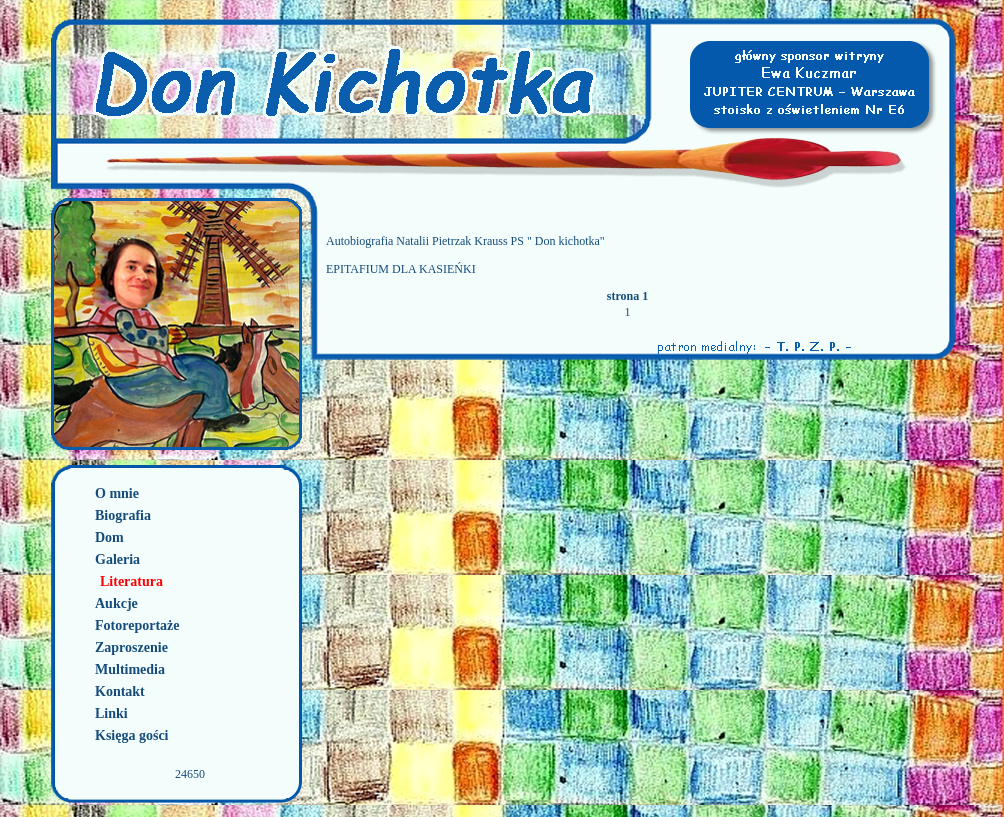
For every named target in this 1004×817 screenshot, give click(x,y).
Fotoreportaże (137, 625)
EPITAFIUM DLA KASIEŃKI (401, 269)
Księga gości (132, 735)
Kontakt (120, 691)
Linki (111, 713)
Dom (109, 537)
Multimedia (130, 669)
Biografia (123, 515)
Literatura (131, 581)
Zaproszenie (131, 647)
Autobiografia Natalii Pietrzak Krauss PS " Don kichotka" (465, 241)
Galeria (117, 559)
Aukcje (116, 603)
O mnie (117, 493)
